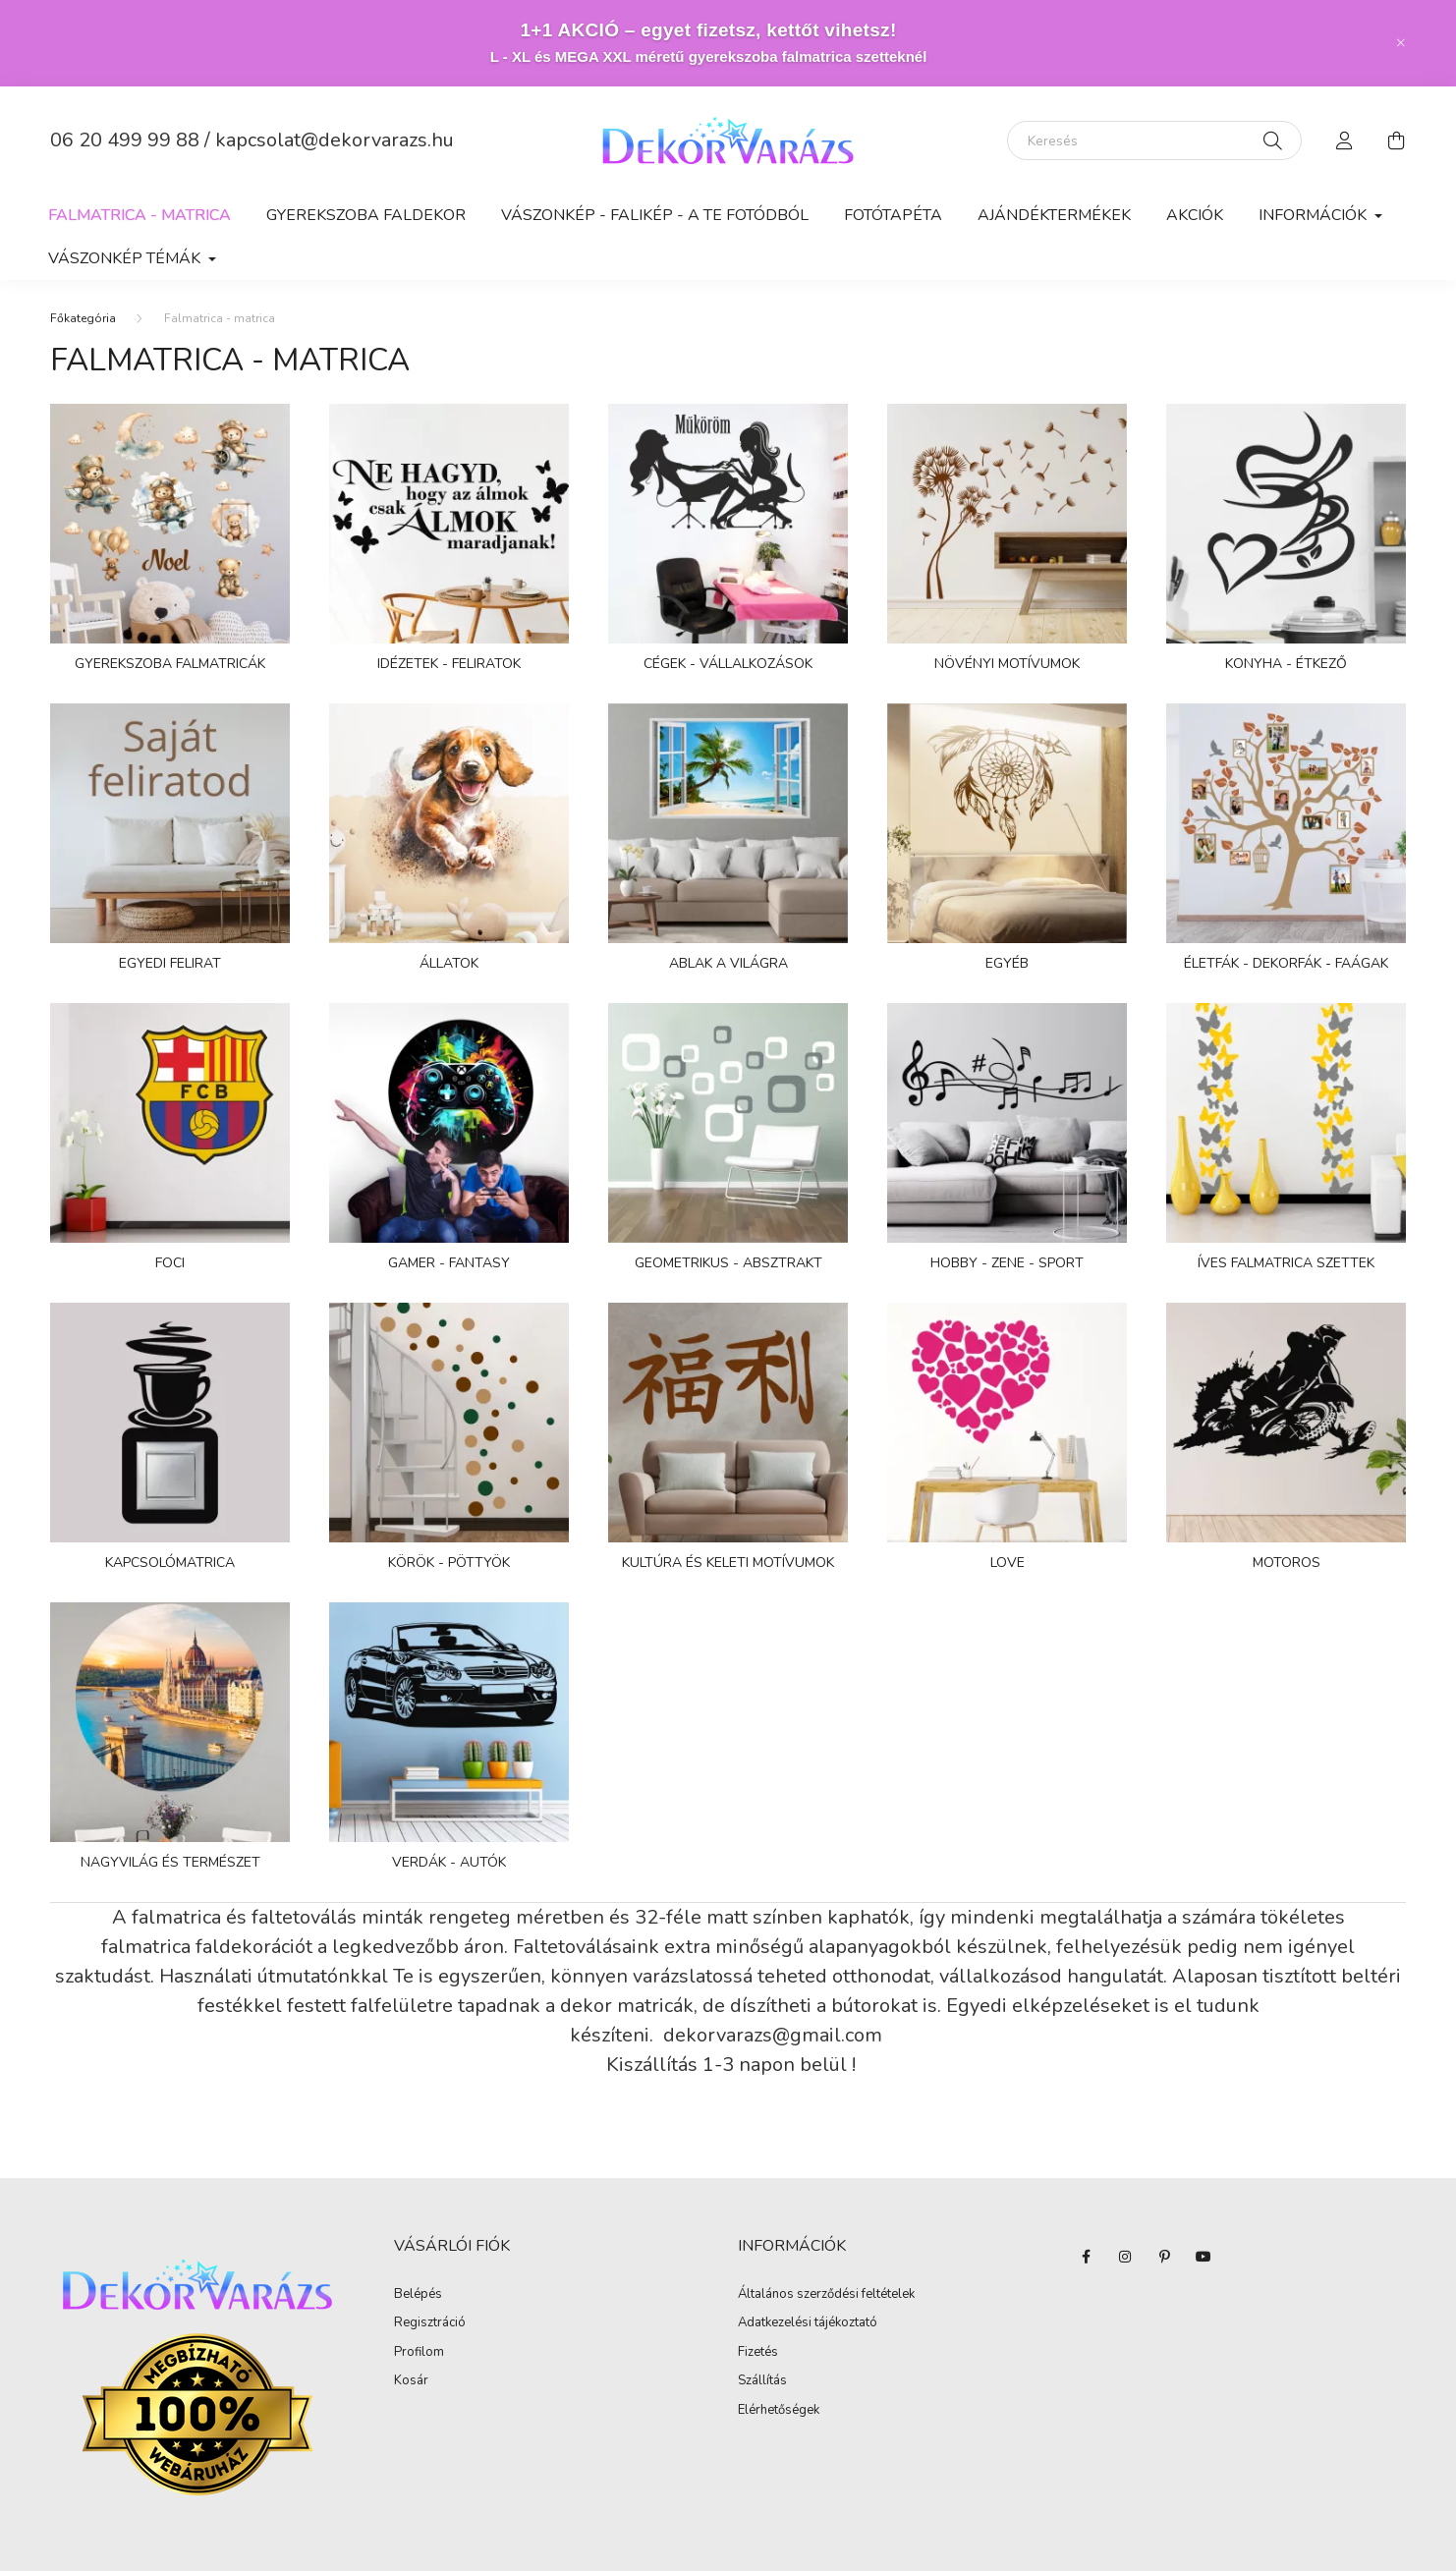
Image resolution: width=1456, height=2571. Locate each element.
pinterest (1164, 2256)
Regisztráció (430, 2323)
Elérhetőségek (778, 2411)
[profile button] (1345, 140)
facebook (1085, 2256)
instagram (1125, 2256)
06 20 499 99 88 (124, 140)
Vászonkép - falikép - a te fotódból (655, 215)
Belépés (418, 2295)
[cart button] (1396, 140)
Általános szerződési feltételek (826, 2295)
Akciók (1194, 215)
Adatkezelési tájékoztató (807, 2323)
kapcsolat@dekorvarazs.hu (334, 140)
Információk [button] (1315, 215)
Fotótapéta (893, 215)
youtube (1203, 2256)
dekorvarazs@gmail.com (775, 2035)
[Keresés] (1154, 140)
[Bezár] (1401, 43)
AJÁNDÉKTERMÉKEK (1054, 215)
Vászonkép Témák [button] (126, 258)
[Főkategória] (83, 318)
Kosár (411, 2381)
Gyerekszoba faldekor (366, 215)
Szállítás (762, 2381)
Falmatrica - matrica (139, 215)
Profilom (419, 2353)
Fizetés (758, 2353)
